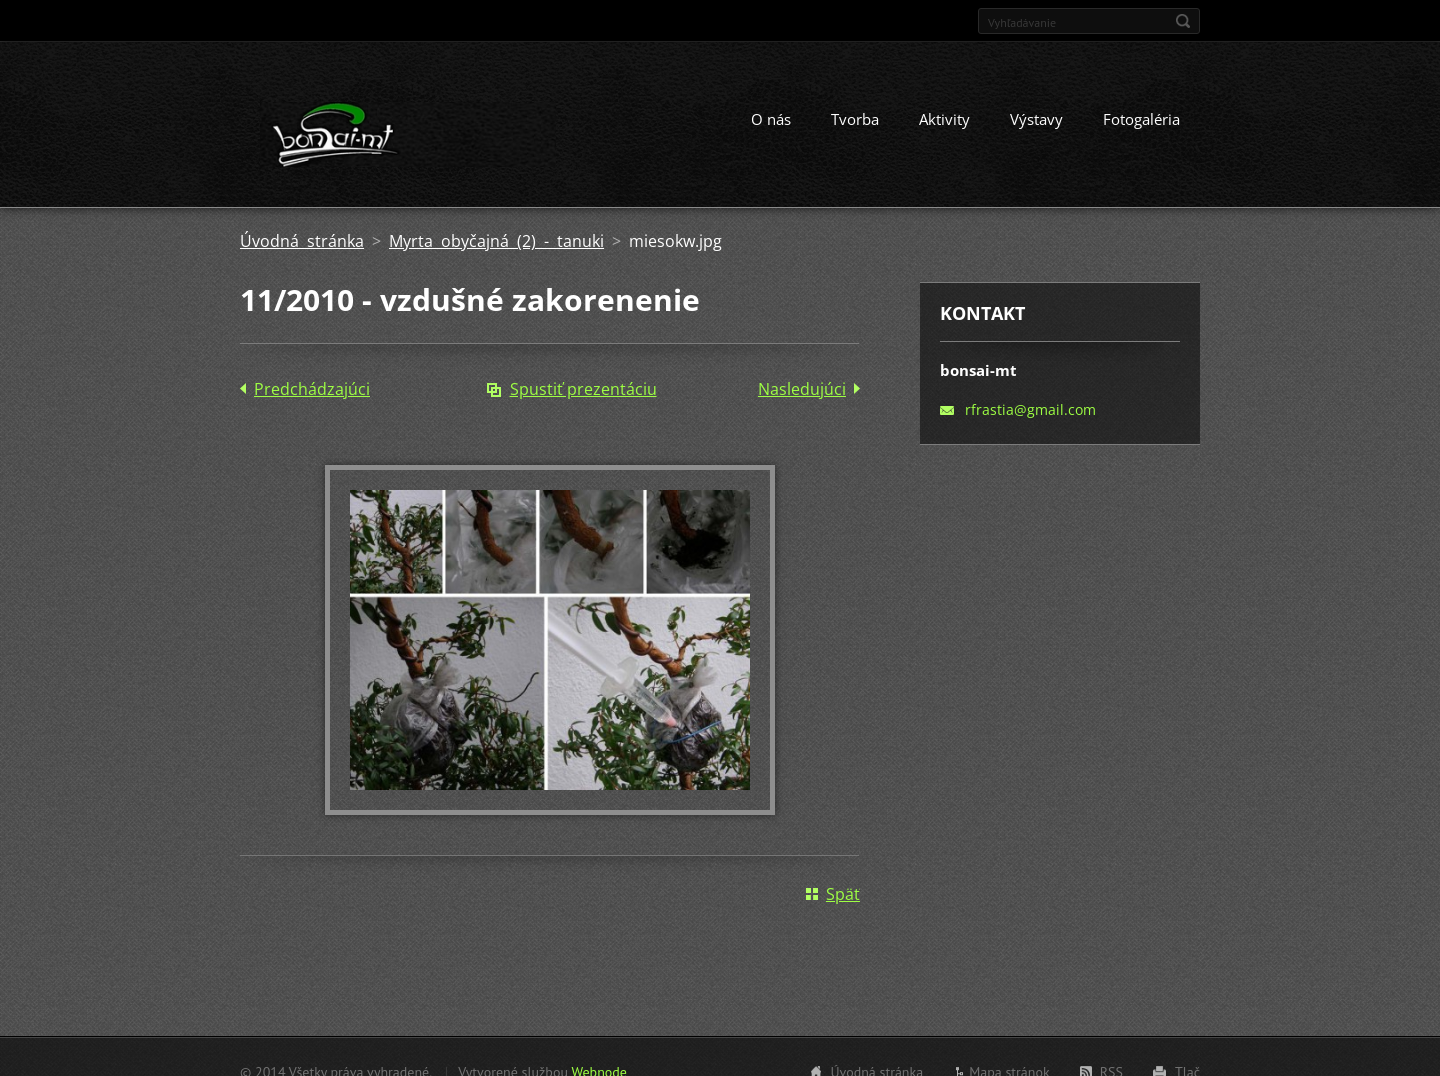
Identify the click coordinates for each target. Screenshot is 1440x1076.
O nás (771, 119)
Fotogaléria (1141, 119)
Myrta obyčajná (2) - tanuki (496, 241)
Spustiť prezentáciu (583, 389)
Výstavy (1036, 119)
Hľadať (1183, 21)
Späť (843, 894)
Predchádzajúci (312, 389)
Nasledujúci (802, 389)
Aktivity (944, 119)
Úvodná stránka (302, 241)
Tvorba (855, 119)
